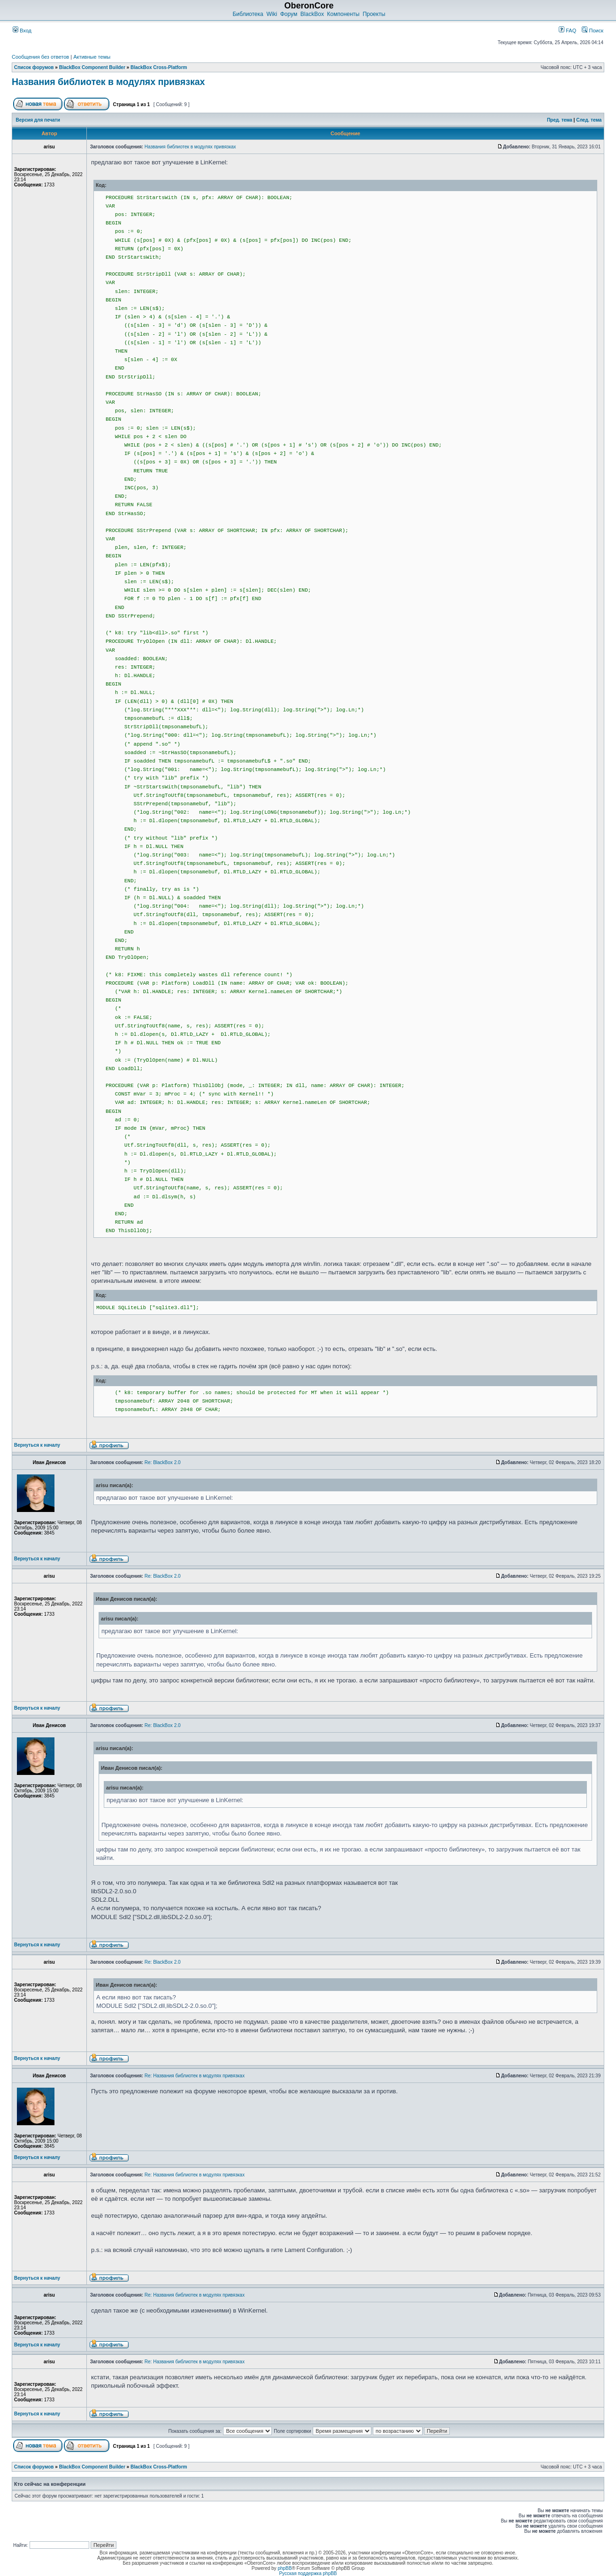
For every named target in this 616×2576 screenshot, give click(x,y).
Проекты (373, 14)
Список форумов (34, 67)
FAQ (567, 30)
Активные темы (91, 57)
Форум (288, 14)
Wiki (271, 14)
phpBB (284, 2568)
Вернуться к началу (37, 1445)
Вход (22, 30)
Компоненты (343, 14)
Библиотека (247, 14)
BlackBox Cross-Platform (159, 67)
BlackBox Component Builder (92, 67)
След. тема (588, 120)
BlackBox (312, 14)
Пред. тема (559, 120)
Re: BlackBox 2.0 (163, 1462)
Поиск (592, 30)
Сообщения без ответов (40, 57)
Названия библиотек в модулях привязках (108, 82)
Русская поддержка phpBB (308, 2573)
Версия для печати (38, 120)
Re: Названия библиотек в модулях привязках (195, 2075)
